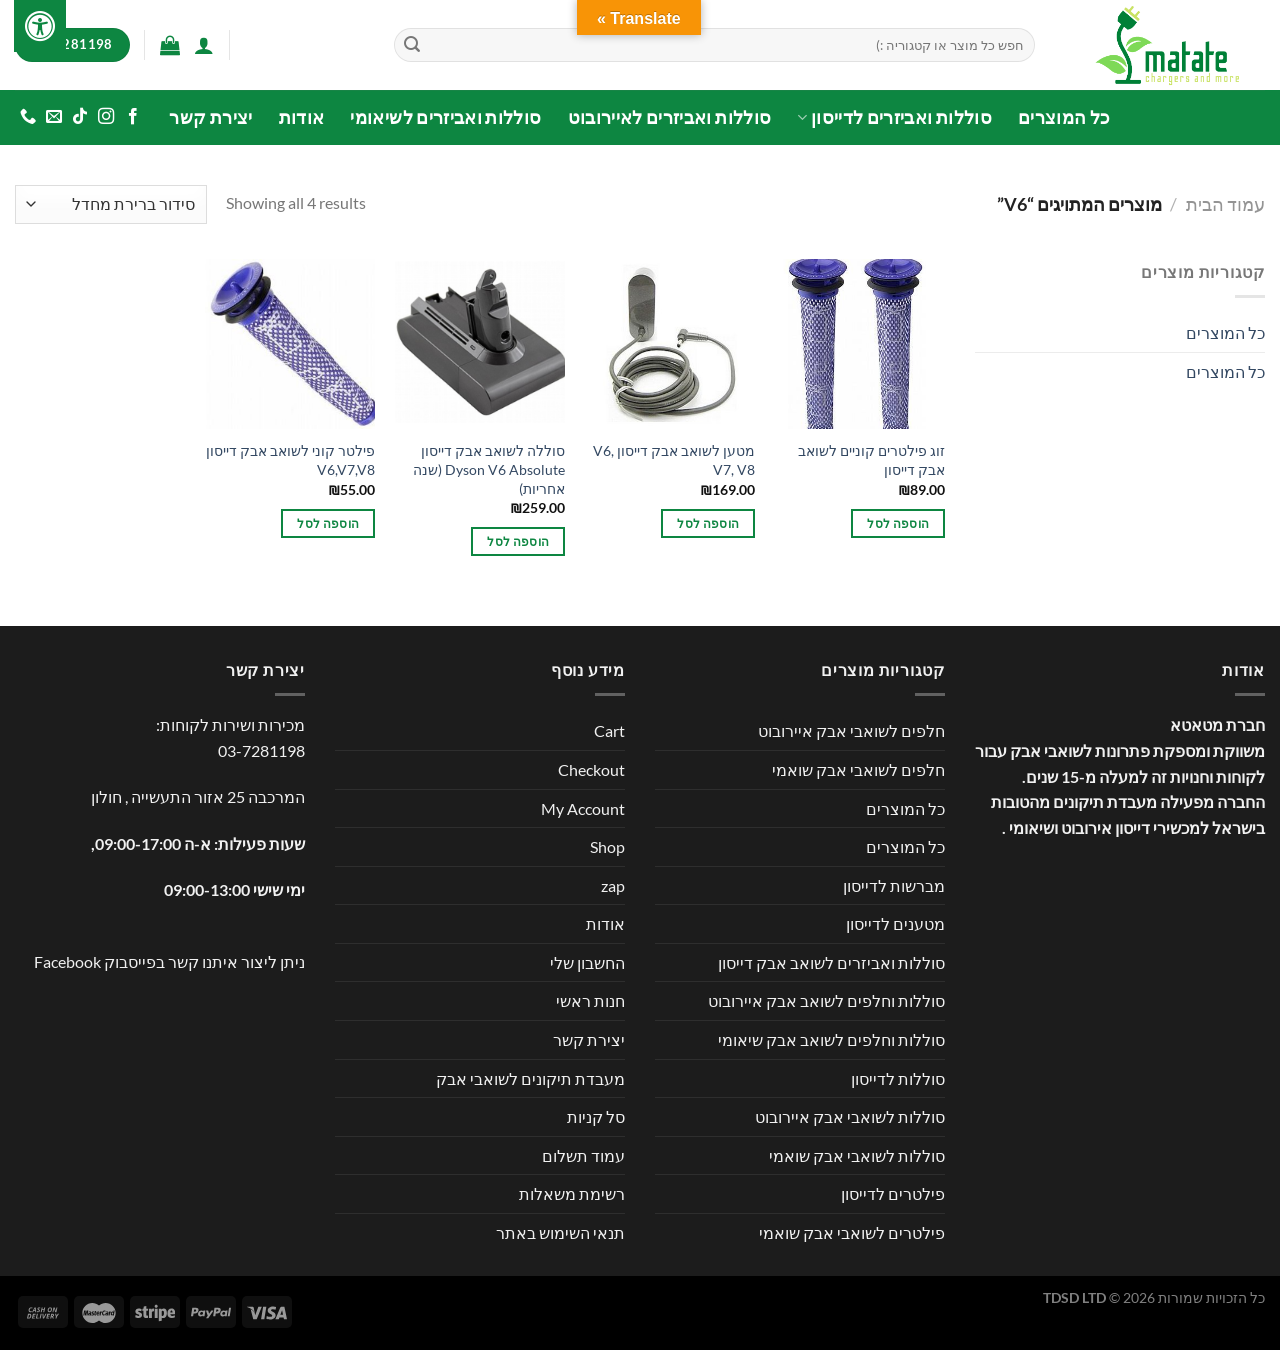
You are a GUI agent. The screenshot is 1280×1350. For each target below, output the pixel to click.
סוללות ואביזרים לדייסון (894, 117)
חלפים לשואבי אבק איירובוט (851, 730)
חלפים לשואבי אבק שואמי (858, 769)
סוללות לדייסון (898, 1078)
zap (613, 885)
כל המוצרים (1064, 117)
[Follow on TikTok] (80, 117)
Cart (609, 730)
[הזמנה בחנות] (111, 204)
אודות (302, 117)
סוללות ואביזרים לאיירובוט (670, 117)
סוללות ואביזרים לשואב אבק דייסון (831, 962)
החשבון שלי (587, 962)
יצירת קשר (210, 117)
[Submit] (412, 45)
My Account (583, 808)
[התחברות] (204, 45)
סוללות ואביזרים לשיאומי (445, 117)
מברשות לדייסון (894, 885)
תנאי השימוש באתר (560, 1232)
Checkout (591, 769)
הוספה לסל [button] (898, 523)
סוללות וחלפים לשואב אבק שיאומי (831, 1039)
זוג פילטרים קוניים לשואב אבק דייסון (871, 460)
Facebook (67, 961)
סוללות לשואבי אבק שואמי (857, 1155)
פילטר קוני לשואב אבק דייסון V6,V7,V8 (290, 460)
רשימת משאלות (572, 1193)
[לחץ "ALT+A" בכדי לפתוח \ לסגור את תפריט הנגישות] (40, 26)
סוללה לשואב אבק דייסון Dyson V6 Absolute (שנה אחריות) (489, 469)
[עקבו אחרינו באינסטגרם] (106, 117)
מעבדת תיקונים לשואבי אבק (530, 1078)
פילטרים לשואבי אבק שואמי (852, 1232)
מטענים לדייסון (895, 923)
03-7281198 (261, 750)
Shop (607, 846)
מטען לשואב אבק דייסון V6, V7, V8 (674, 460)
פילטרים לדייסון (893, 1193)
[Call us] (28, 117)
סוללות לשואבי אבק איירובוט (850, 1116)
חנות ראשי (590, 1000)
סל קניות (596, 1116)
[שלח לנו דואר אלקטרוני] (54, 117)
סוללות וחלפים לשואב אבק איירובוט (826, 1000)
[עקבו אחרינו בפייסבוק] (132, 117)
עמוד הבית (1225, 204)
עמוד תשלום (583, 1155)
